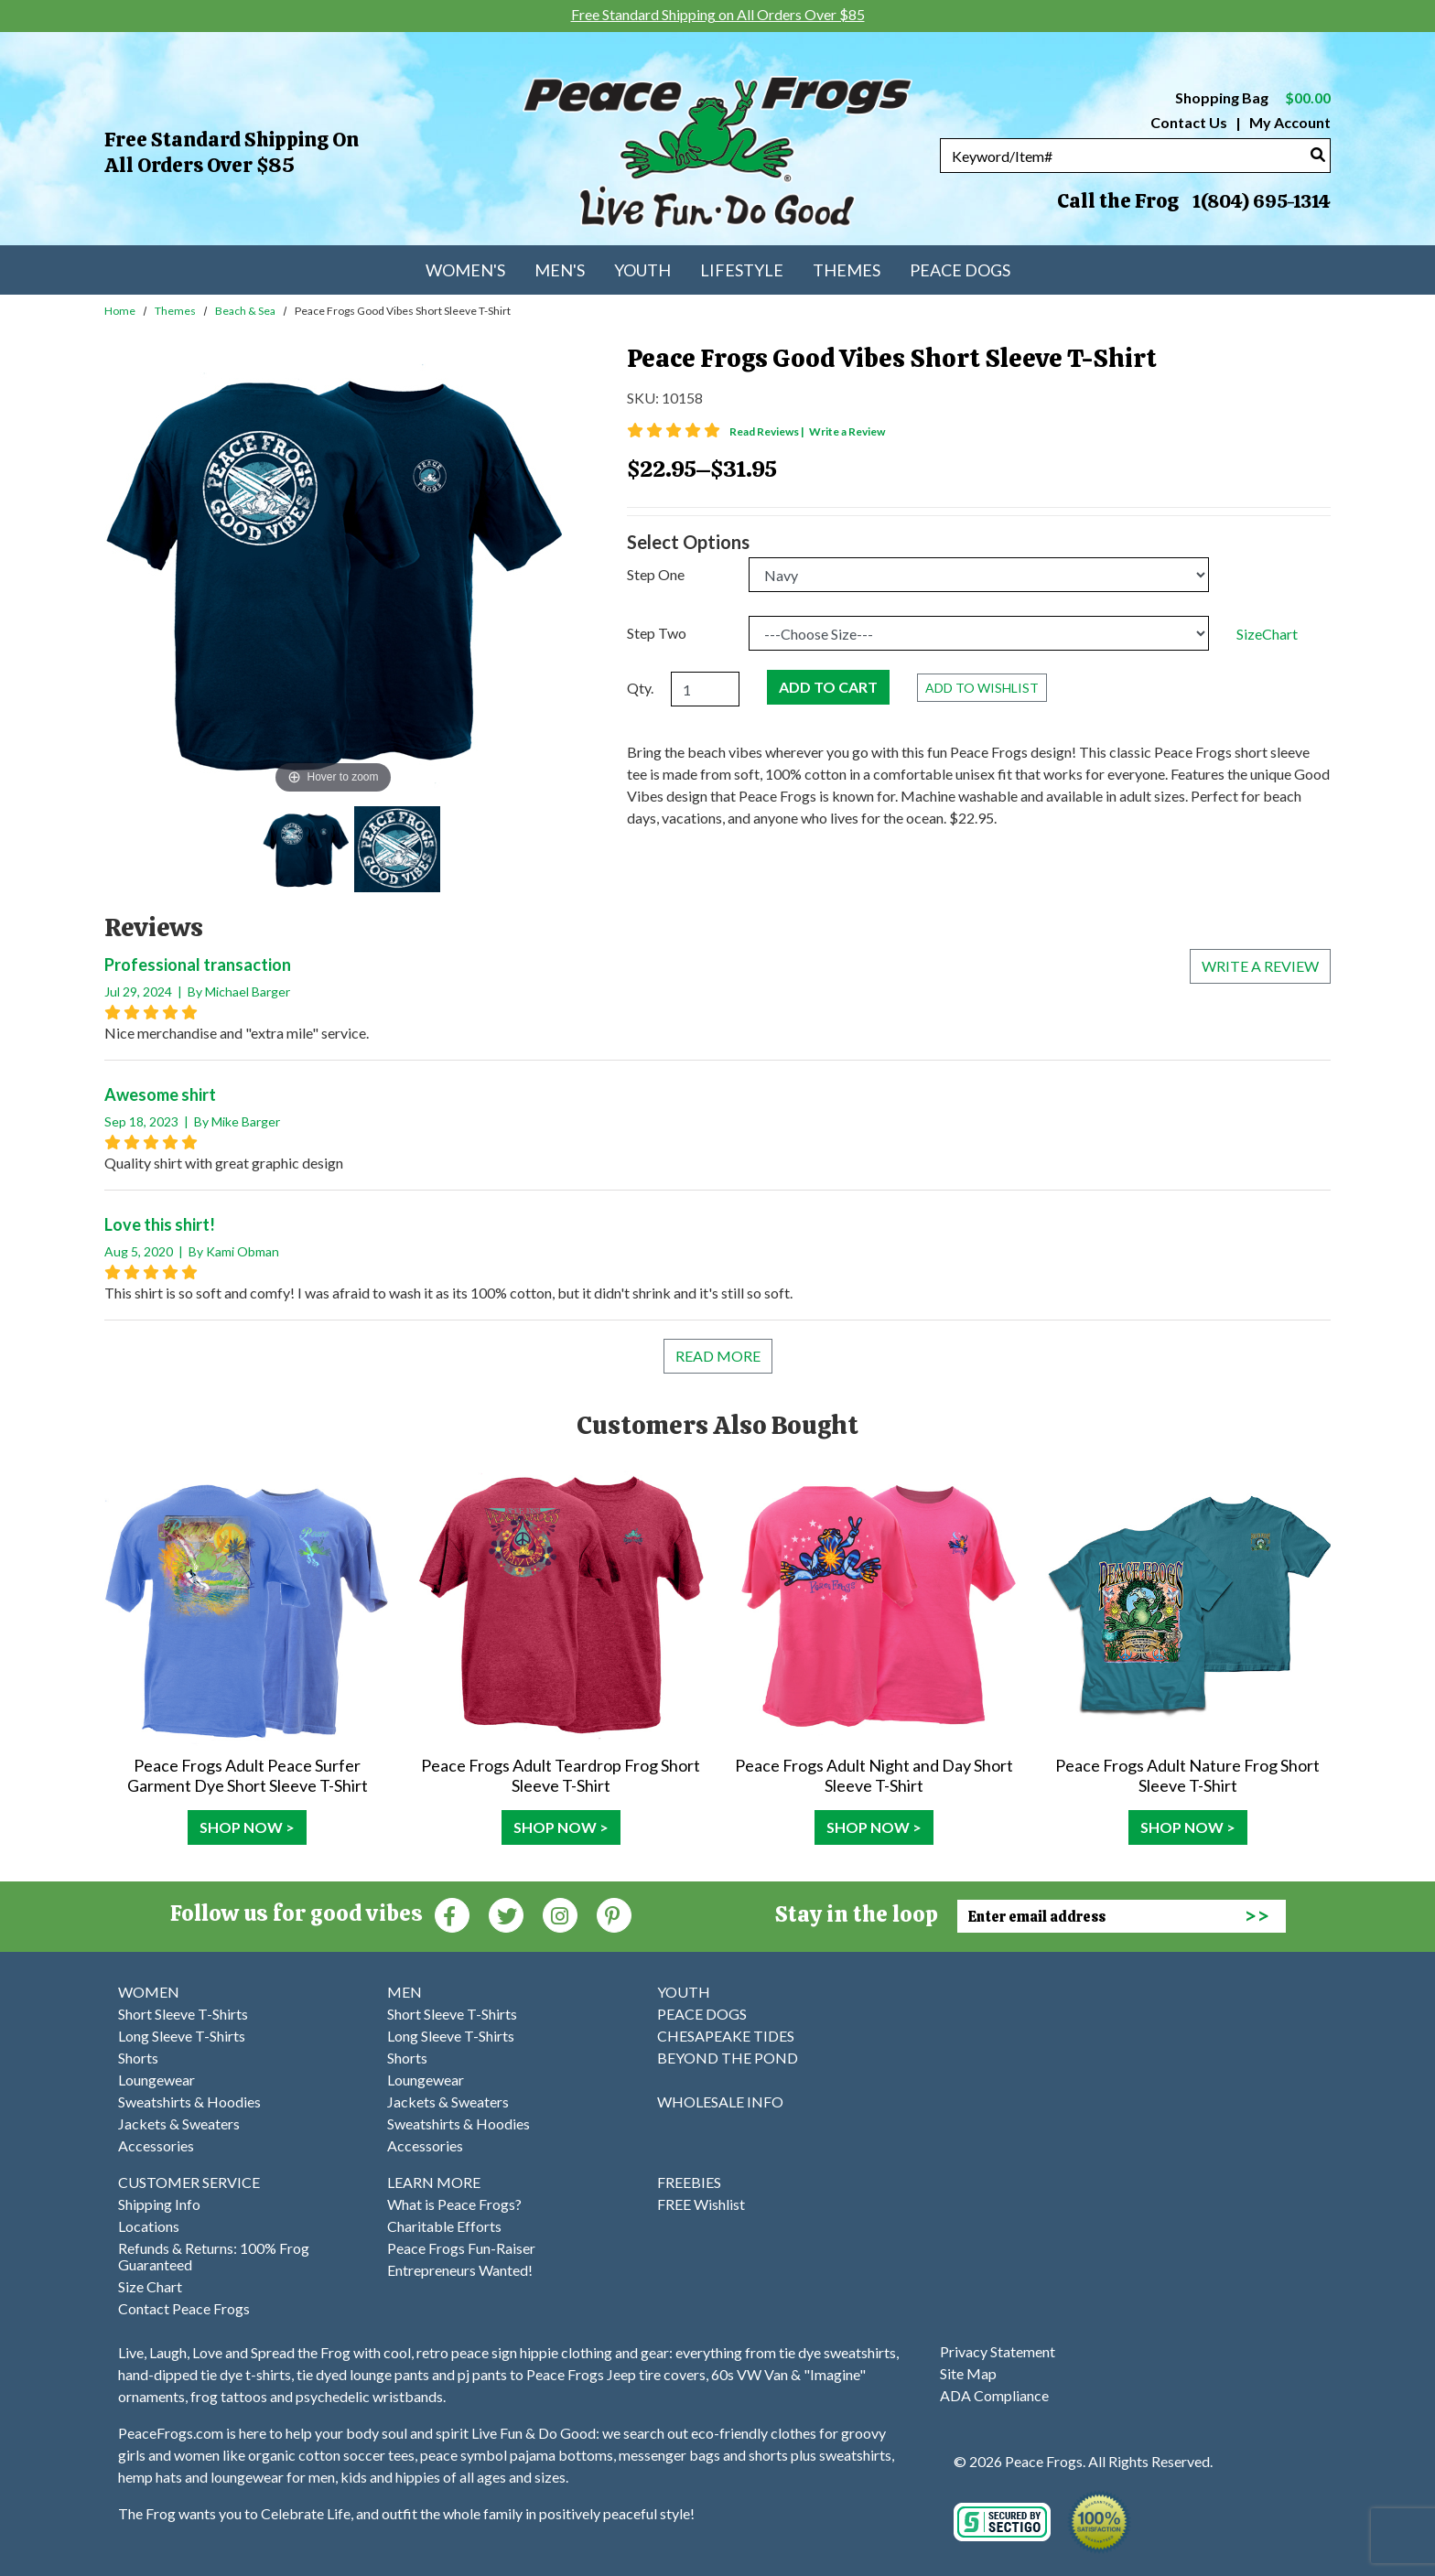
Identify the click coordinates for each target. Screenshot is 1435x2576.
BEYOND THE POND (727, 2057)
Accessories (156, 2145)
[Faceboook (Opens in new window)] (452, 1914)
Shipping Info (159, 2204)
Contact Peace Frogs (184, 2308)
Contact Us (1188, 122)
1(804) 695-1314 (1261, 201)
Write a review (1260, 966)
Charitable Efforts (444, 2226)
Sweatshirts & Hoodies (189, 2101)
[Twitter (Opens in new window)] (506, 1914)
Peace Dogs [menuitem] (960, 270)
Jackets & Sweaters (179, 2123)
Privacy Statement (997, 2351)
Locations (148, 2226)
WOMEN (148, 1991)
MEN (404, 1991)
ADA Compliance (994, 2395)
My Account (1288, 122)
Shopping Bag (1253, 97)
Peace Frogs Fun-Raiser (461, 2248)
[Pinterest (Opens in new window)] (614, 1914)
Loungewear (156, 2079)
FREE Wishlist (701, 2204)
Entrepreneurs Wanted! (460, 2270)
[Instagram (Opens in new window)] (560, 1914)
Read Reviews (767, 431)
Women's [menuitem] (465, 270)
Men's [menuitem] (559, 270)
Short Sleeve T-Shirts (183, 2013)
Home (119, 311)
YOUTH (683, 1991)
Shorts (138, 2057)
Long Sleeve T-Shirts (181, 2035)
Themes (175, 311)
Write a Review (847, 431)
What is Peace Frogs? (454, 2204)
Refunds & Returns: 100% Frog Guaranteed (213, 2256)
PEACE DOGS (702, 2013)
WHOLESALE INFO (720, 2101)
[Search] (1318, 154)
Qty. (640, 687)
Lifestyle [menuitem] (741, 270)
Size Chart (150, 2286)
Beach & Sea (245, 311)
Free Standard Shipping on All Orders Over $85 (231, 152)
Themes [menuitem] (846, 270)
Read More (718, 1355)
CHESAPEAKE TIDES (725, 2035)
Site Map (968, 2373)
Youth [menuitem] (642, 270)
